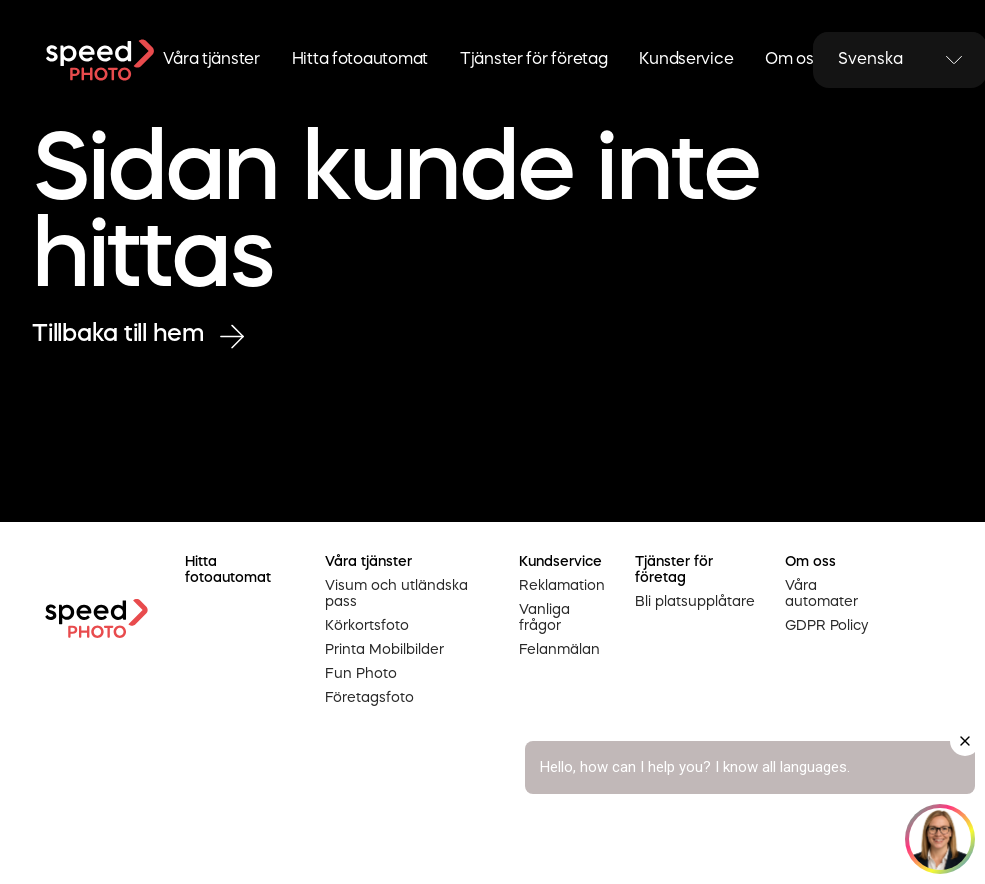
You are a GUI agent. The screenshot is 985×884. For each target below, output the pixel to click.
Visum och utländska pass (396, 594)
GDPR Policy (826, 626)
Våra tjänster (211, 60)
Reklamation (562, 586)
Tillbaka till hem (138, 335)
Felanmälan (559, 650)
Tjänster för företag (533, 60)
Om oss (793, 60)
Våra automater (821, 594)
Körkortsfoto (367, 626)
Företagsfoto (369, 698)
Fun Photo (361, 674)
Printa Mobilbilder (384, 650)
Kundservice (686, 60)
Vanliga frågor (544, 618)
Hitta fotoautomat (360, 60)
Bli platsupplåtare (695, 602)
